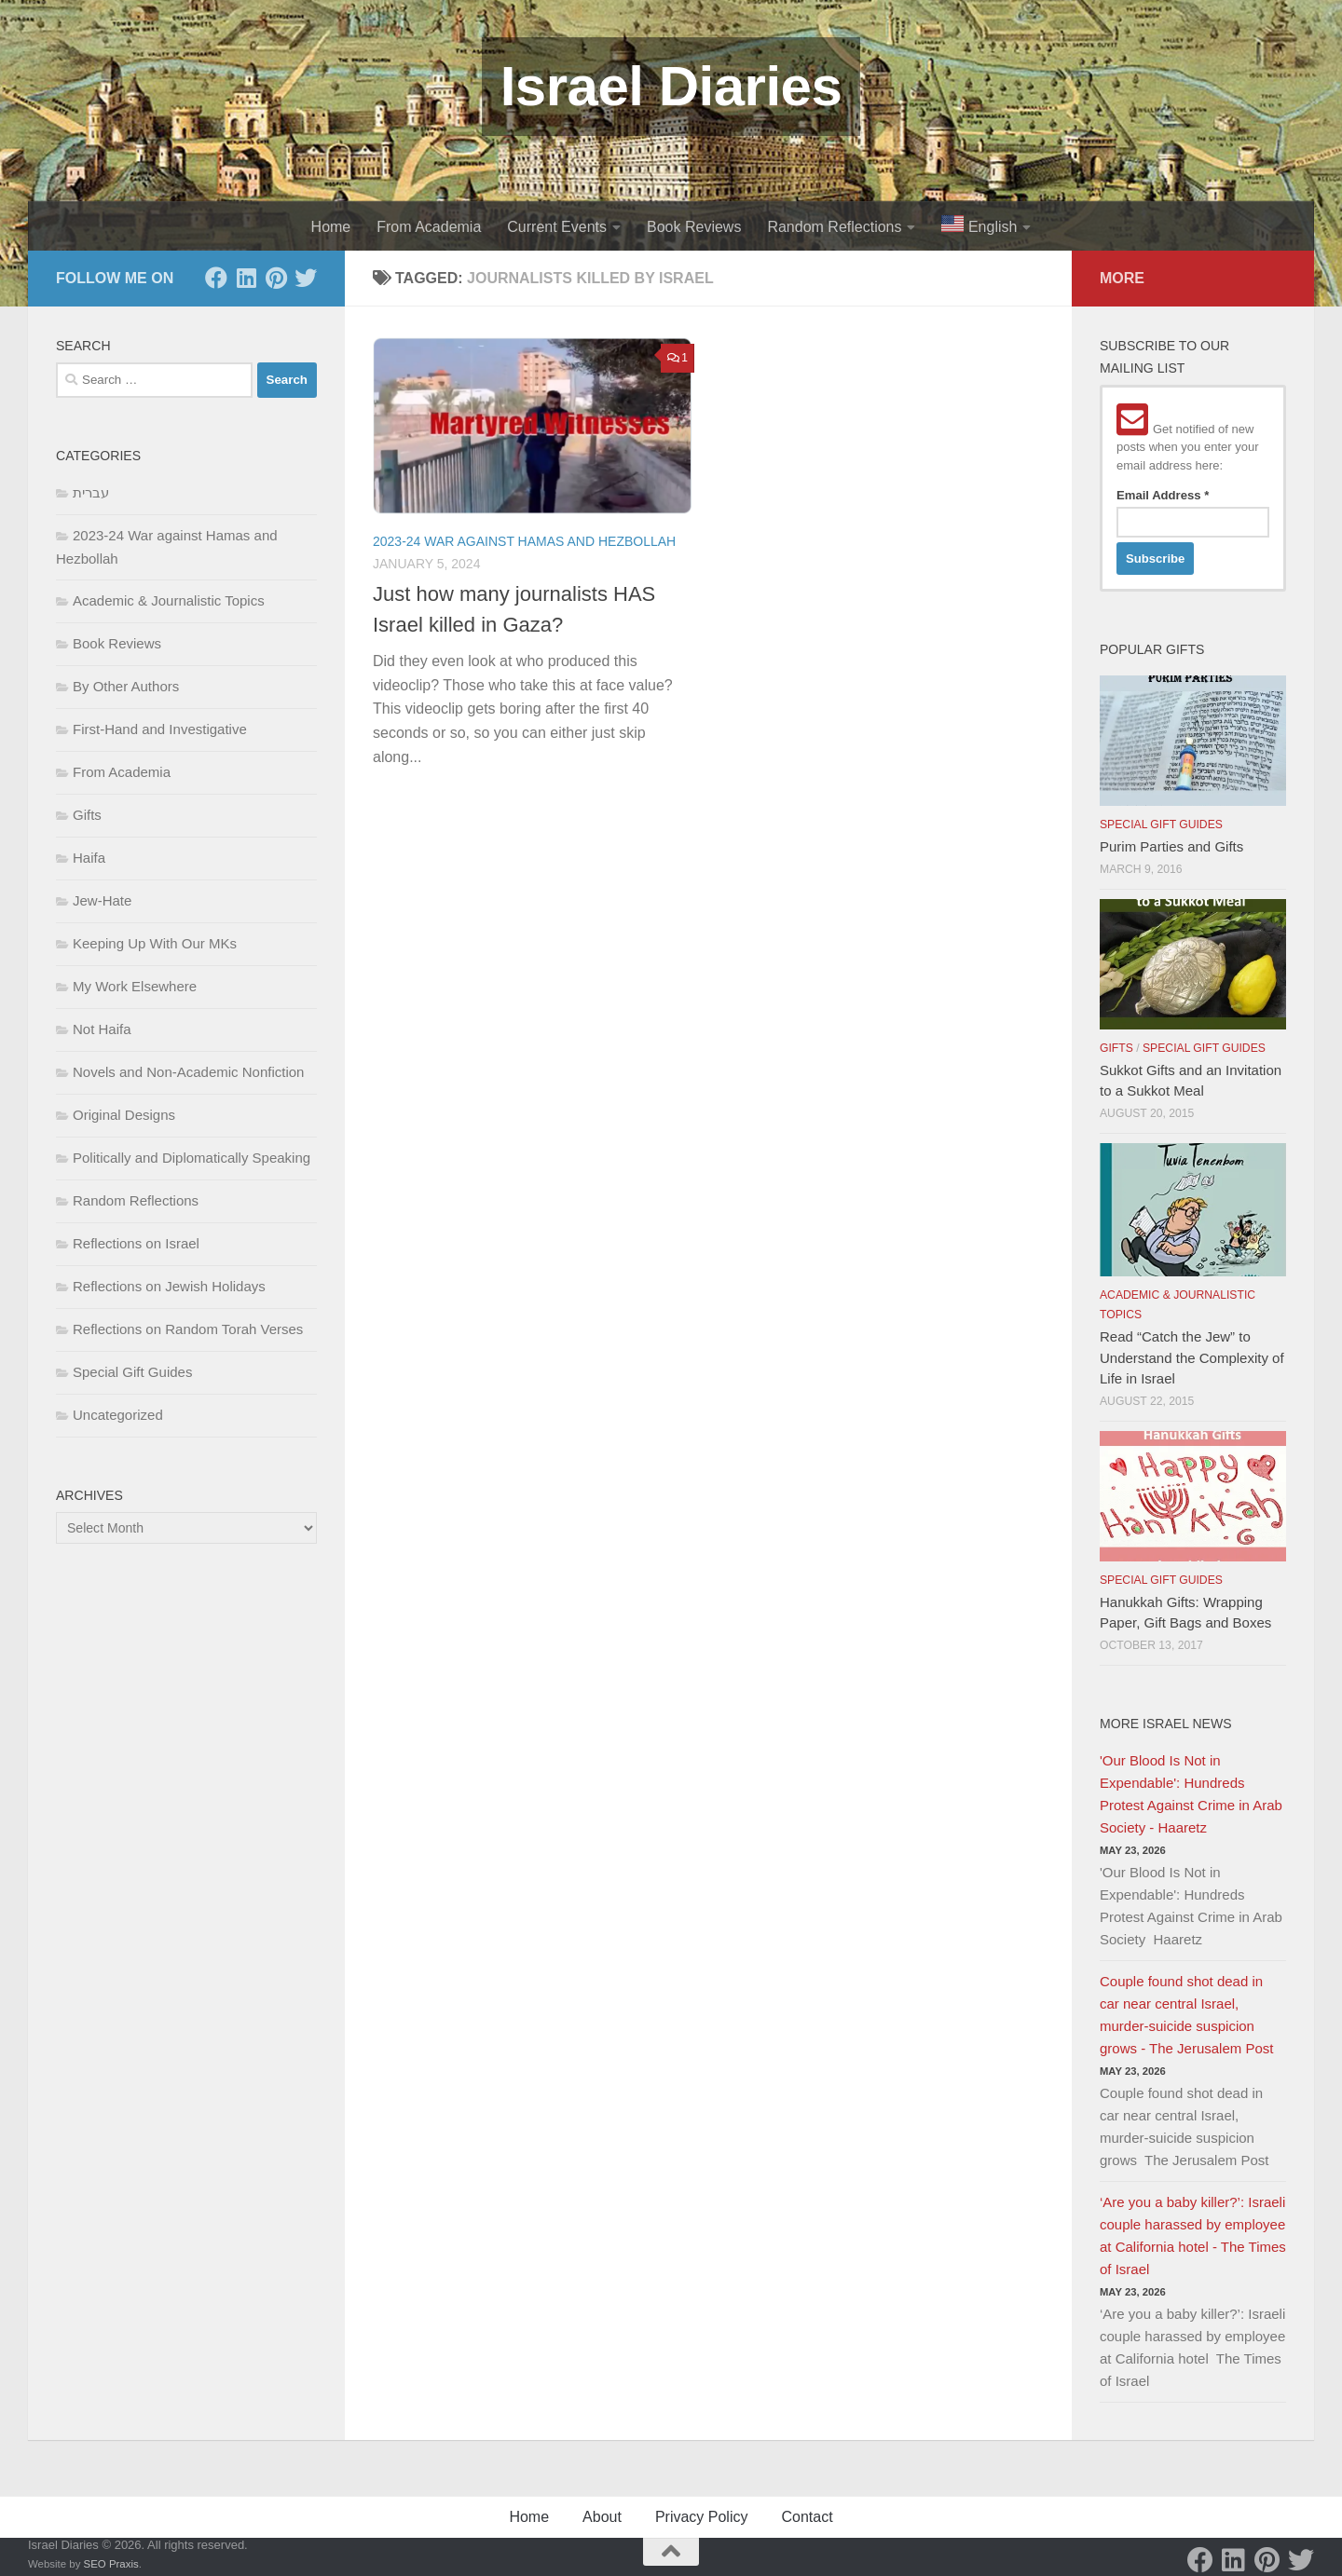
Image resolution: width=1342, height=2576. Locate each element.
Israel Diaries (671, 86)
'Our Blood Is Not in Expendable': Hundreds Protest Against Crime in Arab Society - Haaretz (1191, 1793)
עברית (91, 492)
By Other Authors (126, 686)
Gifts (87, 815)
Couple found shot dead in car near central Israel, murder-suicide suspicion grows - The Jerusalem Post (1186, 2014)
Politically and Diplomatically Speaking (191, 1157)
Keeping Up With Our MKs (155, 943)
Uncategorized (118, 1415)
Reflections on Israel (136, 1243)
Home (331, 227)
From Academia (429, 227)
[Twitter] (305, 277)
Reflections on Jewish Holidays (169, 1286)
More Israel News (1166, 1723)
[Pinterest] (276, 277)
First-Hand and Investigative (160, 729)
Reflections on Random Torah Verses (188, 1329)
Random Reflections (834, 227)
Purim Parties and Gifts (1171, 846)
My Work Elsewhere (135, 986)
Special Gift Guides (132, 1372)
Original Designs (124, 1115)
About (602, 2517)
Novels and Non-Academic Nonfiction (188, 1072)
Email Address (1162, 495)
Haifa (89, 857)
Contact (806, 2517)
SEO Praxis (111, 2563)
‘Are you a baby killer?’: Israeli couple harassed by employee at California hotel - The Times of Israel (1193, 2235)
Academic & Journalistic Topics (169, 600)
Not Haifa (102, 1029)
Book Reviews (694, 227)
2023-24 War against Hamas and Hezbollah (524, 541)
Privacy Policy (701, 2517)
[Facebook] (216, 277)
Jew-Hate (102, 900)
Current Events (557, 227)
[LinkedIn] (246, 277)
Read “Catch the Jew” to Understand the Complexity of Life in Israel (1192, 1357)
